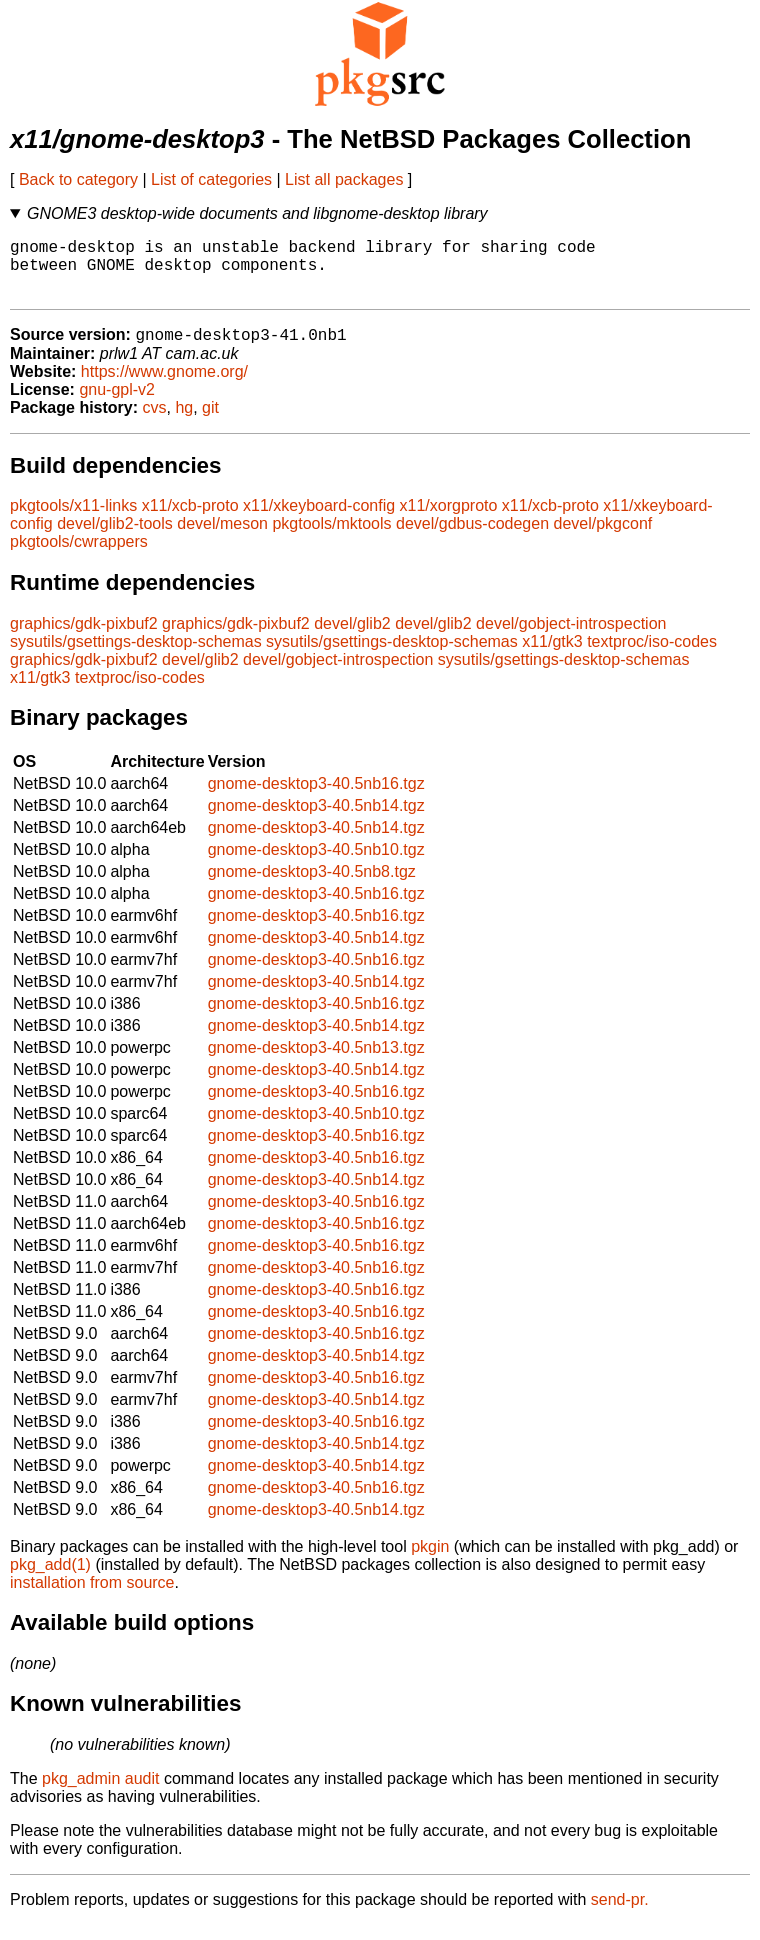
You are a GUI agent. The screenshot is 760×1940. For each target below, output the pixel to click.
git (210, 422)
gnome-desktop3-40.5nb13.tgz (316, 1062)
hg (184, 422)
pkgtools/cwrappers (79, 556)
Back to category (78, 179)
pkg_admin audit (100, 1793)
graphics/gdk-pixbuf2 (84, 638)
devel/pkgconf (603, 538)
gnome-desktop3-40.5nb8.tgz (312, 886)
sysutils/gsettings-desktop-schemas (136, 656)
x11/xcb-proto (190, 520)
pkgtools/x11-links (73, 520)
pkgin (430, 1561)
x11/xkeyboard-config (319, 520)
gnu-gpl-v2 (117, 404)
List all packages (344, 179)
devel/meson (222, 538)
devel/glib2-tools (115, 538)
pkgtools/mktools (331, 538)
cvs (155, 422)
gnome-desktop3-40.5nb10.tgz (316, 864)
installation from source (92, 1597)
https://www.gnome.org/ (164, 386)
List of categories (211, 179)
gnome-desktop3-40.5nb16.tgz (316, 798)
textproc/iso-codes (652, 656)
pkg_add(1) (50, 1579)
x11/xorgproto (449, 520)
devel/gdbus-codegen (472, 538)
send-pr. (620, 1914)
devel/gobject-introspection (571, 638)
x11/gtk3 (552, 656)
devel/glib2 (352, 638)
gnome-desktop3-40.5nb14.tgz (316, 820)
